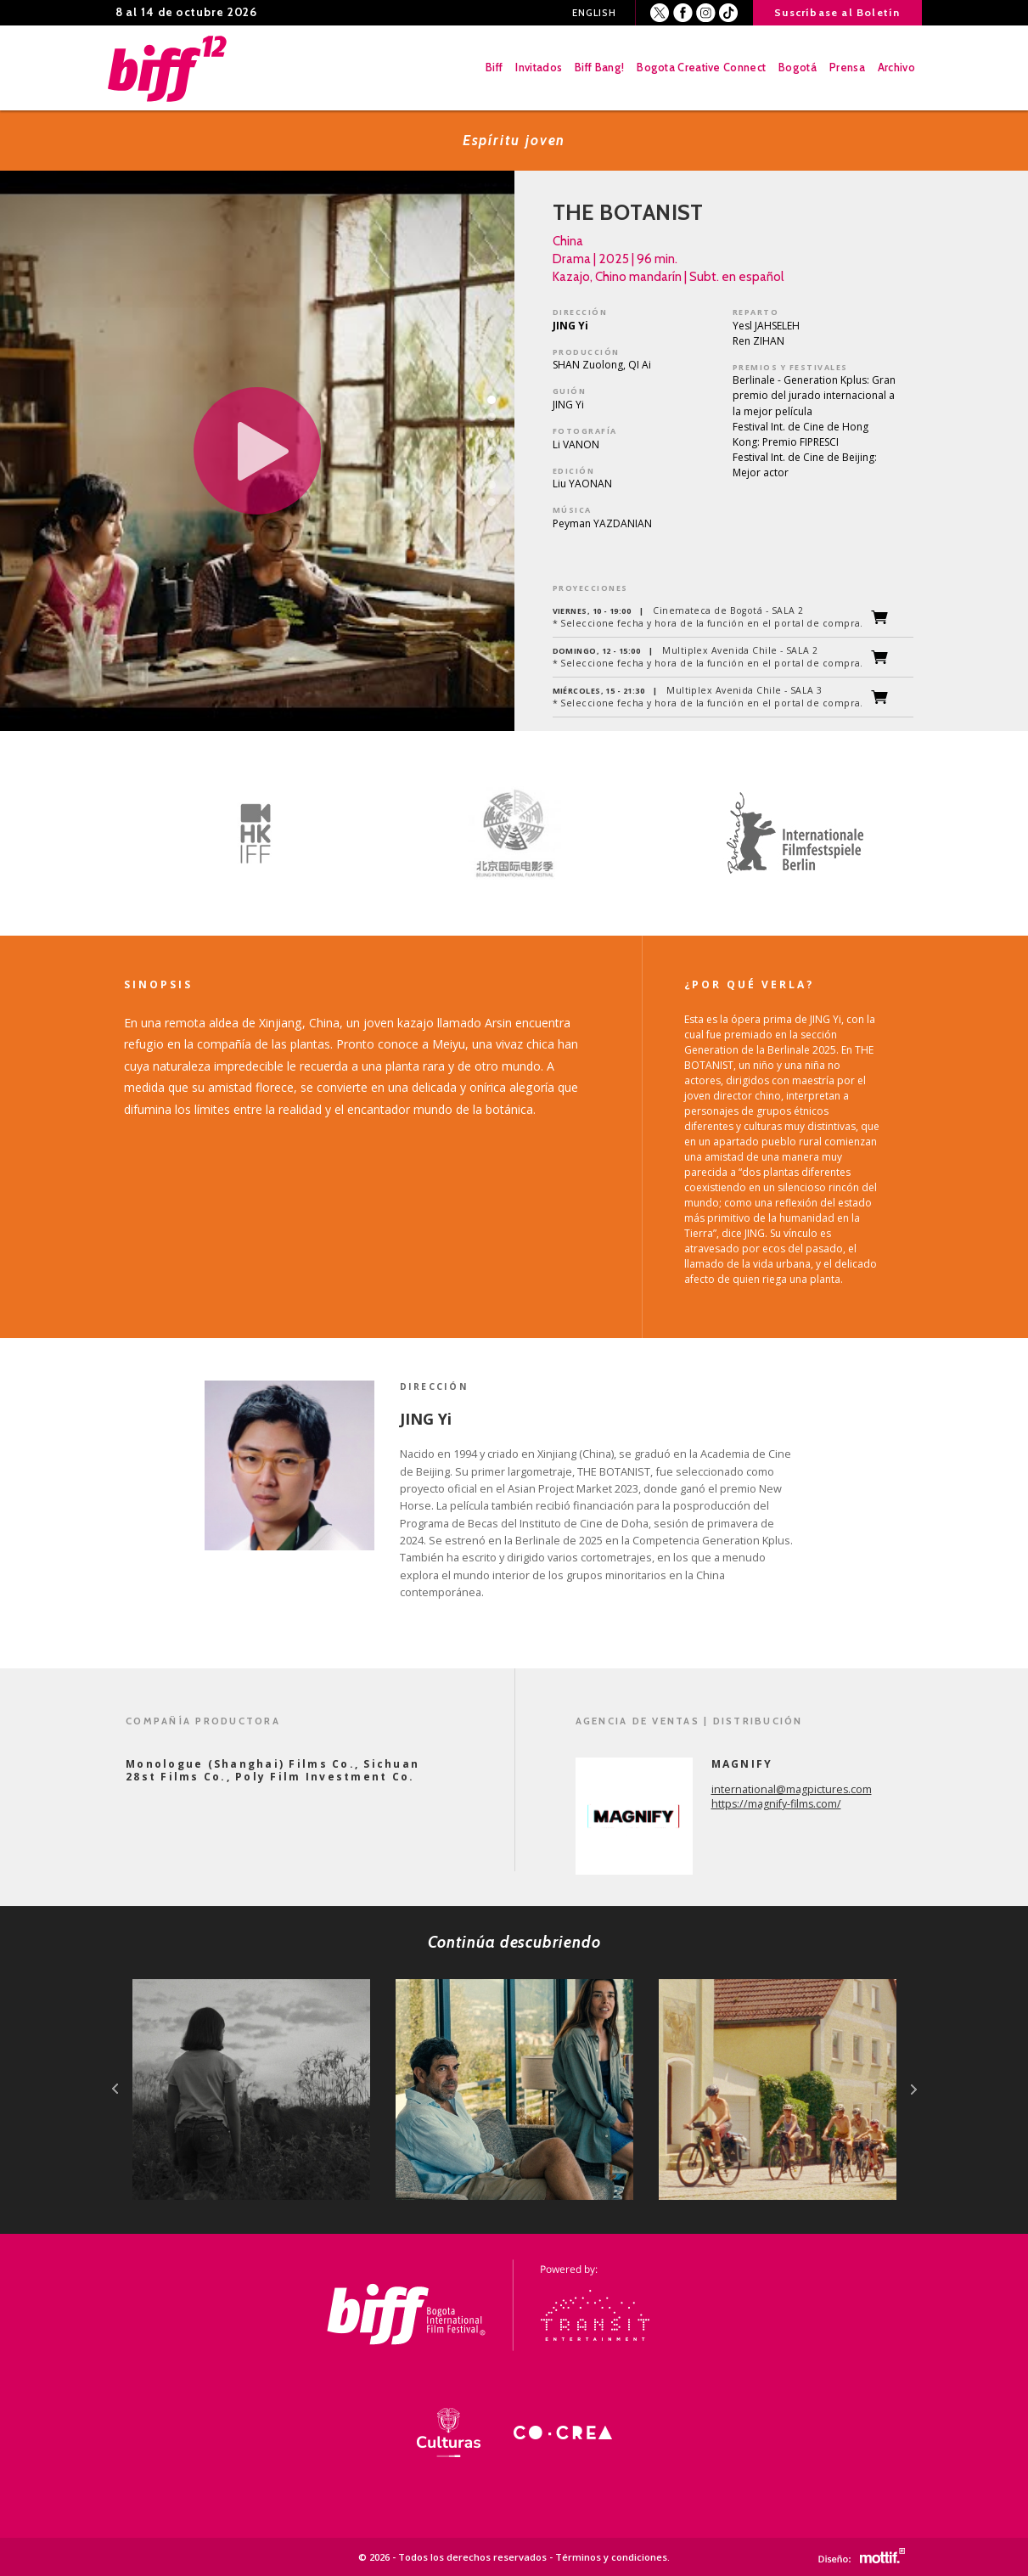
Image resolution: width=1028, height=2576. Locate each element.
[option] (242, 834)
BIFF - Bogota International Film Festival (169, 67)
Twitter (660, 13)
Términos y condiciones (611, 2557)
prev (115, 2089)
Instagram (706, 13)
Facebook (683, 13)
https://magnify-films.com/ (776, 1804)
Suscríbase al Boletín (837, 12)
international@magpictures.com (791, 1789)
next (914, 2089)
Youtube (729, 13)
